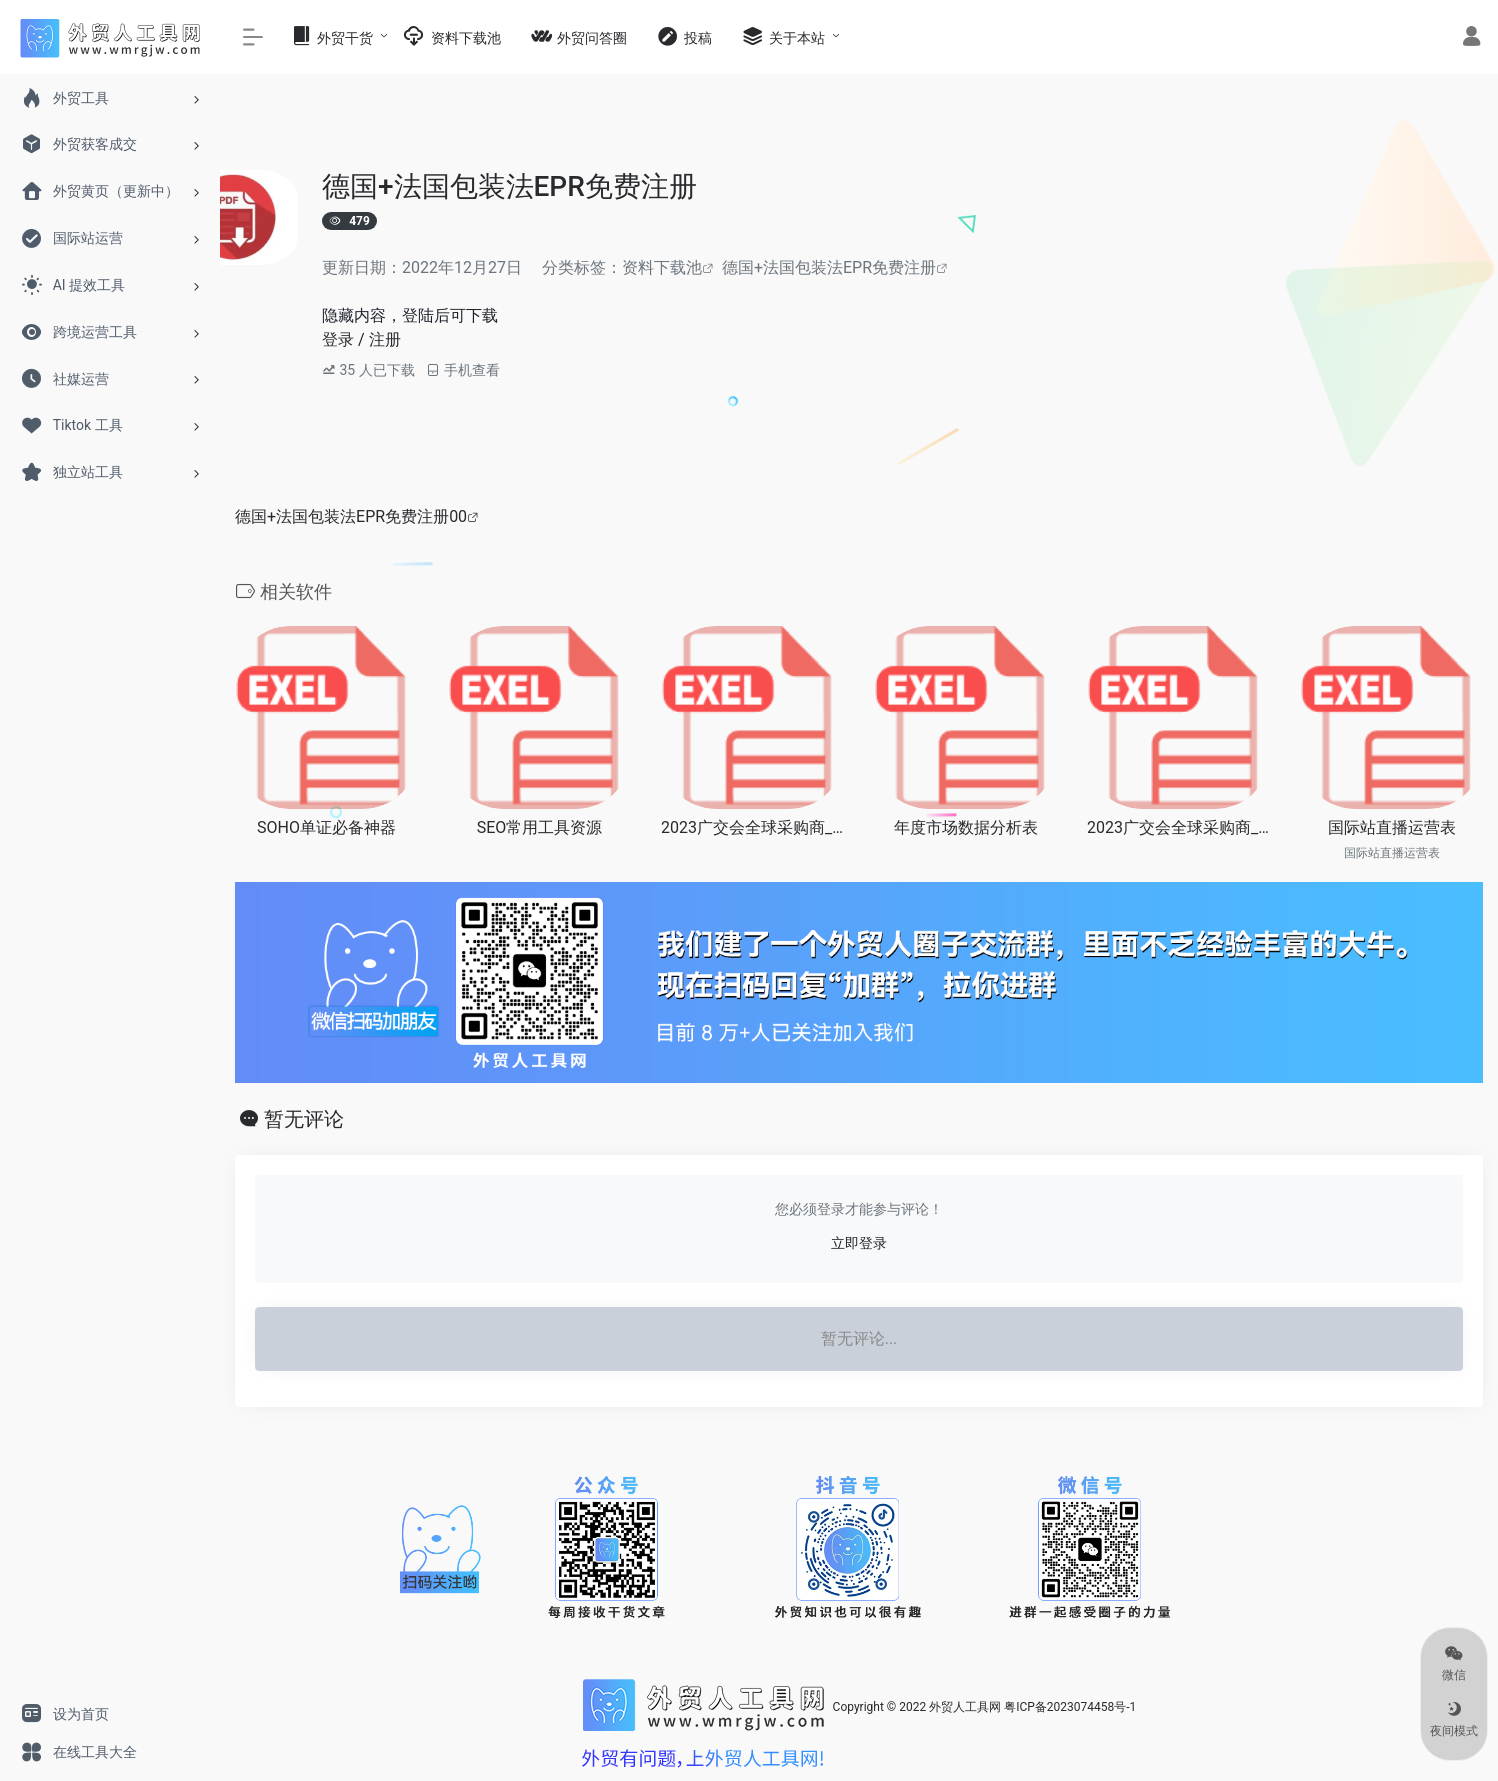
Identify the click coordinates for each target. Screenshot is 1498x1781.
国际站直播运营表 (1392, 827)
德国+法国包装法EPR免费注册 (829, 267)
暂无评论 (304, 1119)
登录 (338, 339)
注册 (385, 339)
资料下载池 (662, 267)
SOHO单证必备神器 (326, 827)
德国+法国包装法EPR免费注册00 (351, 516)
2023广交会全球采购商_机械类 (1178, 827)
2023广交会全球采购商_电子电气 (752, 827)
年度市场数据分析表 (966, 827)
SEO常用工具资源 (540, 827)
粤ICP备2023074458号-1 (1070, 1707)
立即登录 (859, 1243)
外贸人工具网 (965, 1707)
